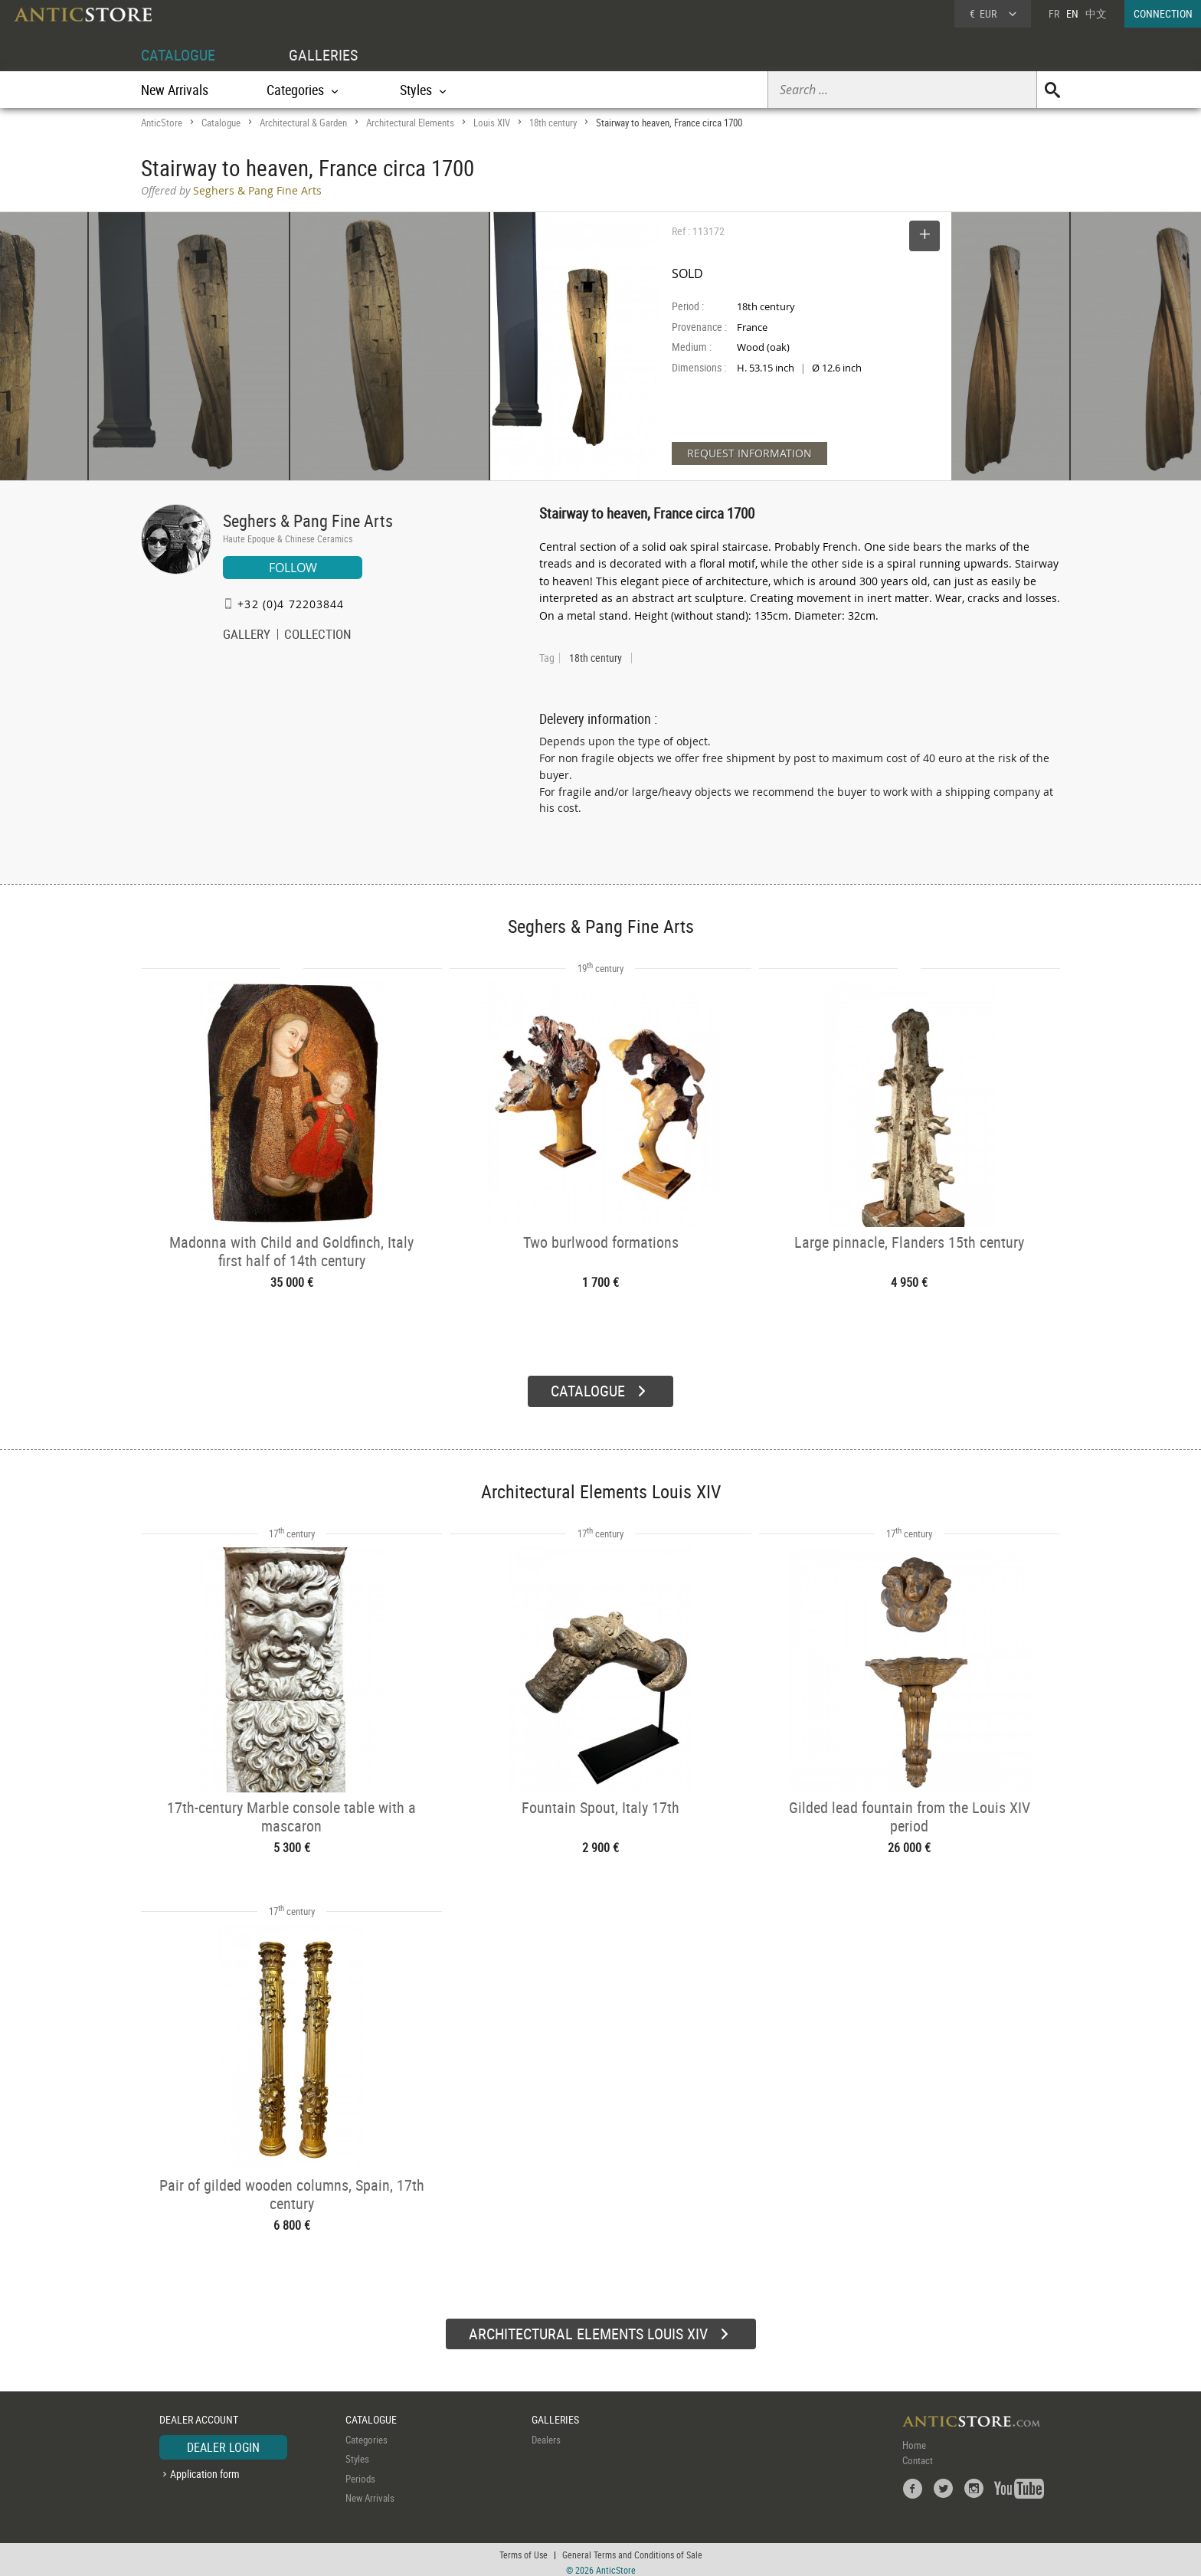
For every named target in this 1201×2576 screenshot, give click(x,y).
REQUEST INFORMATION (749, 453)
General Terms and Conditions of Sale (632, 2549)
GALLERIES (323, 54)
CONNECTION (1163, 13)
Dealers (546, 2433)
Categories (366, 2433)
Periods (360, 2472)
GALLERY (246, 636)
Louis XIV (491, 122)
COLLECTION (318, 636)
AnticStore (161, 122)
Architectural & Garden (303, 122)
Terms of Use (523, 2549)
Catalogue (221, 122)
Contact (917, 2454)
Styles (357, 2453)
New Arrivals (174, 89)
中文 (1096, 13)
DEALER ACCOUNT (198, 2414)
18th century (553, 122)
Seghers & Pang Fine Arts (308, 520)
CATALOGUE (178, 54)
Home (914, 2439)
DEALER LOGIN (223, 2441)
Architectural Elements (410, 122)
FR (1054, 13)
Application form (205, 2468)
